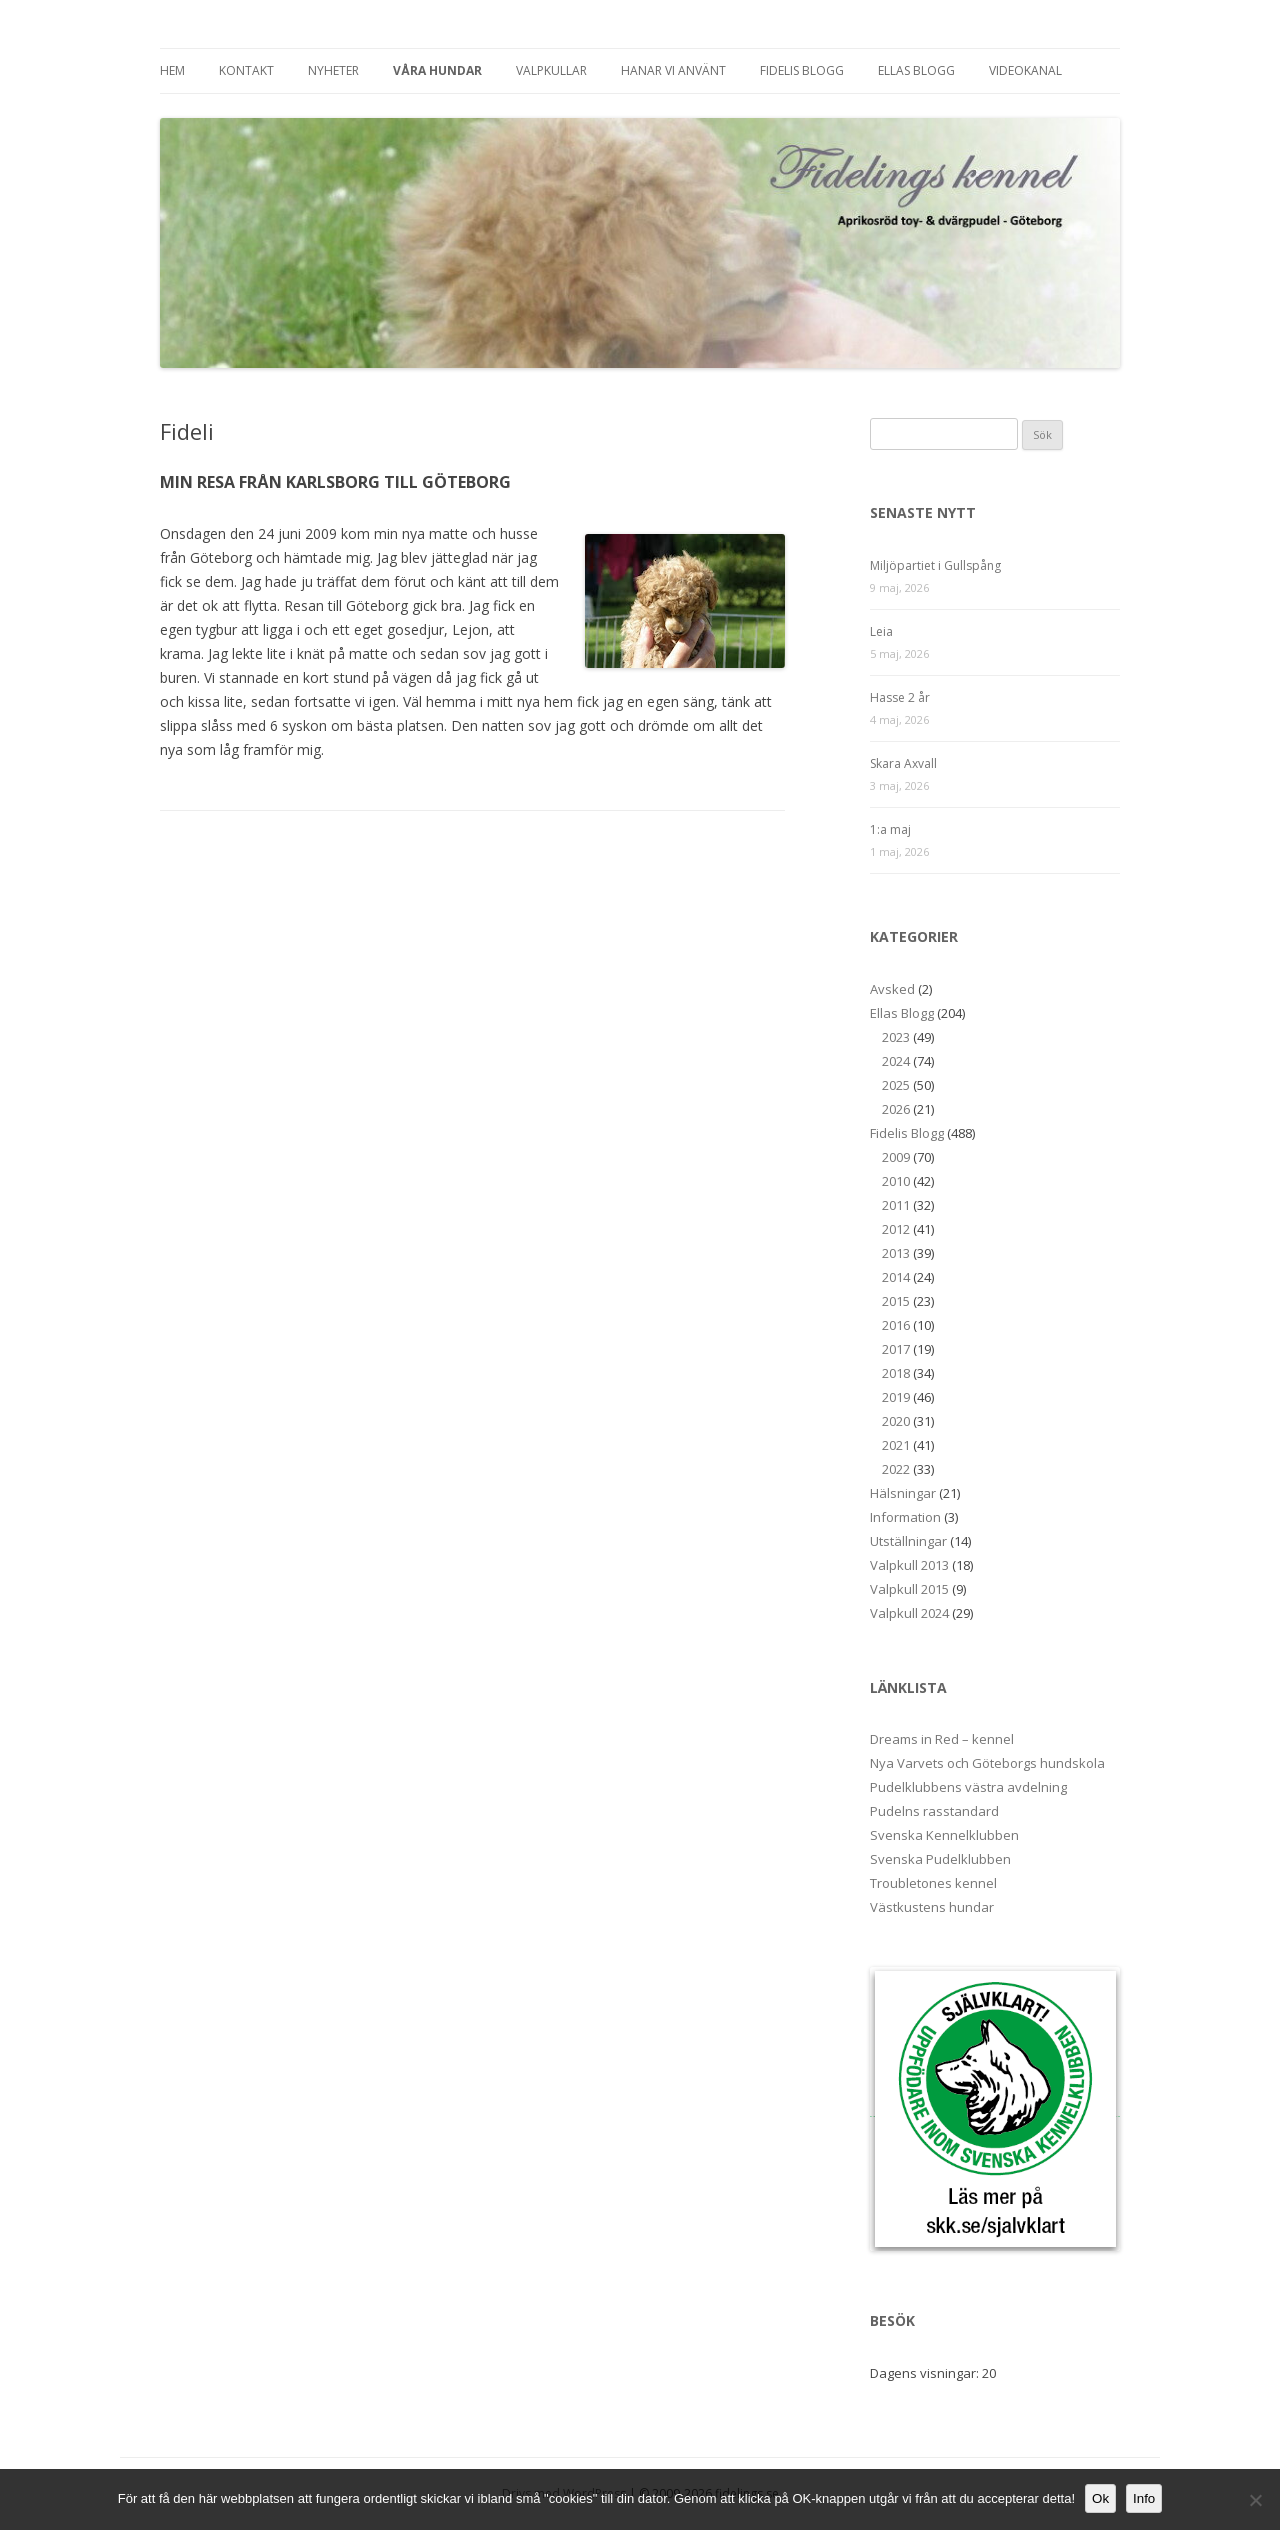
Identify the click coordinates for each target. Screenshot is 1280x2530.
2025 (896, 1085)
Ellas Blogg (916, 70)
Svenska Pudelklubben (940, 1859)
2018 (896, 1373)
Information (905, 1517)
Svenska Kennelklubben (944, 1835)
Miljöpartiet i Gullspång (935, 565)
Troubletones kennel (933, 1883)
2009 (896, 1157)
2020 (896, 1421)
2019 (896, 1397)
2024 (896, 1061)
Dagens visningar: (926, 2373)
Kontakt (246, 70)
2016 (896, 1325)
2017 (896, 1349)
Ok (1100, 2498)
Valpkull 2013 (909, 1565)
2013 (896, 1253)
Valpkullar (551, 70)
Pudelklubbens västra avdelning (968, 1787)
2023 (896, 1037)
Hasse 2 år (900, 697)
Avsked (892, 989)
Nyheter (333, 70)
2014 (896, 1277)
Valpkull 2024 (909, 1613)
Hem (172, 70)
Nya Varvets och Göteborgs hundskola (987, 1763)
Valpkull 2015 (909, 1589)
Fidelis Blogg (802, 70)
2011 (896, 1205)
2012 (896, 1229)
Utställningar (908, 1541)
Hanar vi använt (673, 70)
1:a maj (890, 829)
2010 (896, 1181)
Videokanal (1025, 70)
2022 (896, 1469)
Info (1144, 2498)
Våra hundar (437, 70)
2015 (896, 1301)
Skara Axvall (903, 763)
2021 (896, 1445)
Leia (881, 631)
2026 (896, 1109)
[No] (1255, 2500)
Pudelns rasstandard (934, 1811)
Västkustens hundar (932, 1907)
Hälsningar (903, 1493)
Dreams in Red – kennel (942, 1739)
